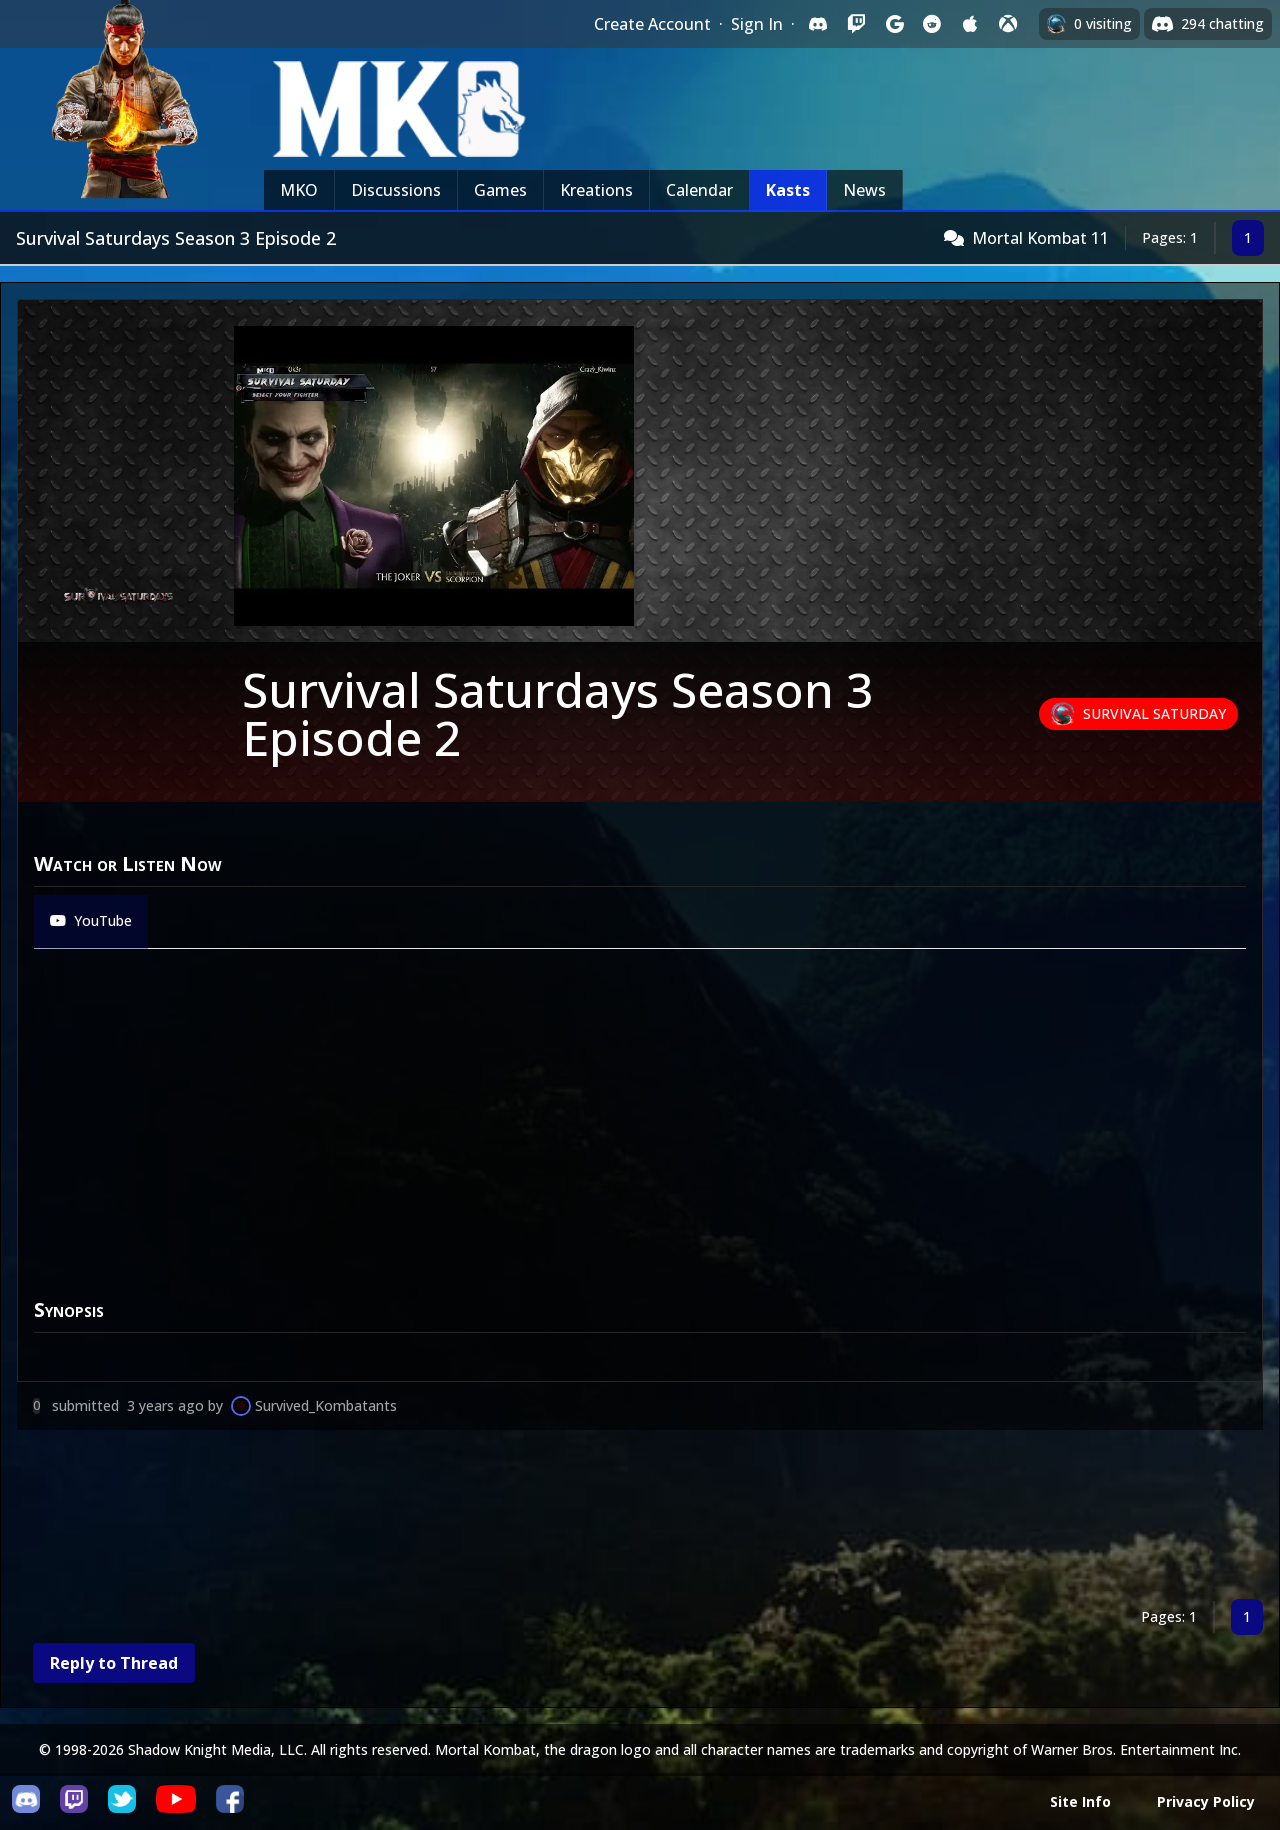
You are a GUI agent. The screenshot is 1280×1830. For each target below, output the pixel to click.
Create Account (652, 24)
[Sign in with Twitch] (856, 24)
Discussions (396, 190)
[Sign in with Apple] (970, 24)
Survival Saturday (1154, 713)
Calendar (699, 190)
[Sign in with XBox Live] (1008, 24)
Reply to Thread (114, 1663)
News (864, 190)
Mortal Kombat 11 (1040, 238)
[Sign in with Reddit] (932, 24)
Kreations (596, 190)
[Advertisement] (617, 1518)
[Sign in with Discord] (818, 24)
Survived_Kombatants (326, 1405)
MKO (299, 190)
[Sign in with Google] (894, 24)
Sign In (757, 24)
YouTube (91, 920)
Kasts (788, 190)
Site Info (1080, 1801)
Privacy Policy (1206, 1801)
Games (500, 190)
